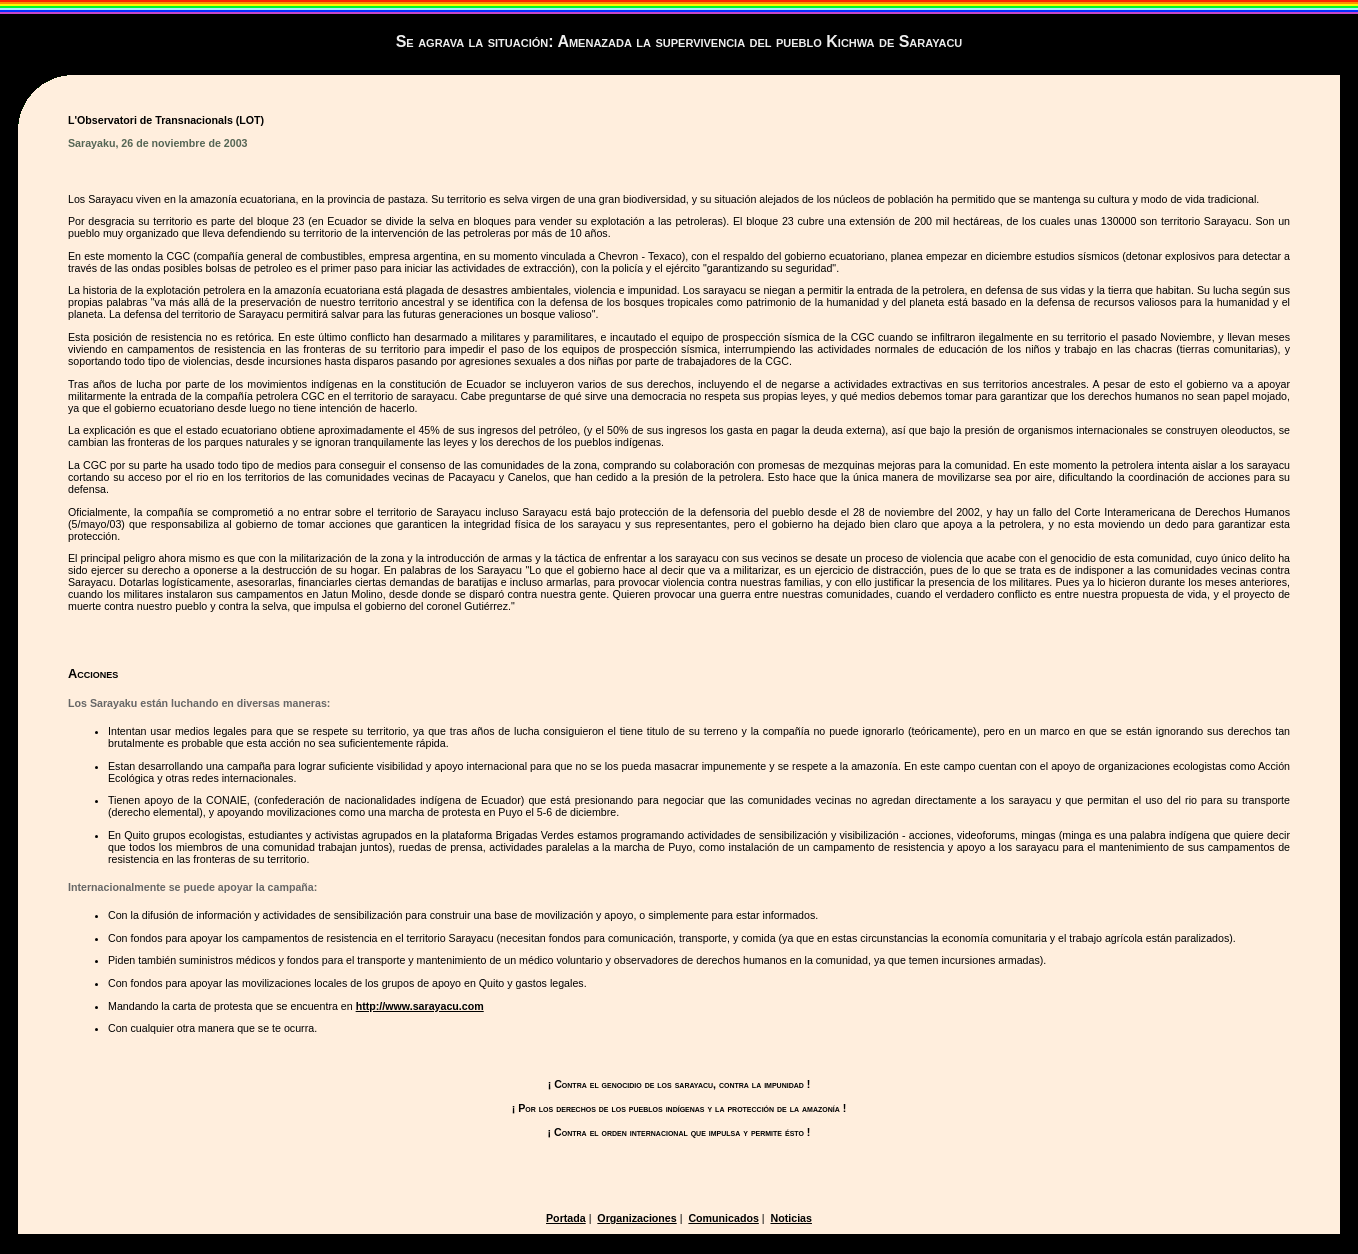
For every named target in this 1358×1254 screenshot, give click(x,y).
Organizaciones (636, 1218)
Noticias (791, 1218)
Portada (566, 1218)
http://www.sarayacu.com (420, 1006)
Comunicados (723, 1218)
